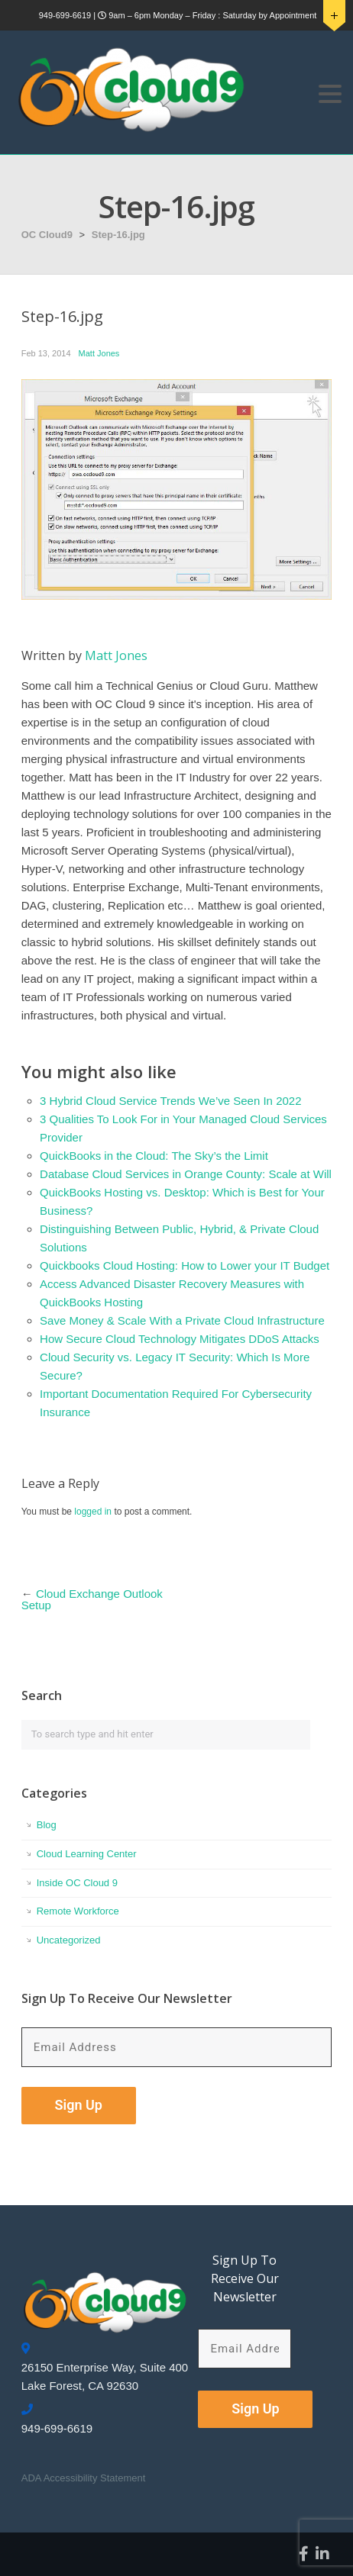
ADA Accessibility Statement (83, 2478)
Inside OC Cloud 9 (77, 1883)
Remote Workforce (78, 1911)
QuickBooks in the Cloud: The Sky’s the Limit (154, 1155)
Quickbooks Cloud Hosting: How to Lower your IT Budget (184, 1265)
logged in (93, 1511)
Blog (47, 1825)
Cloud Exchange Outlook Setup (92, 1599)
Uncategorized (69, 1940)
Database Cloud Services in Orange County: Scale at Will (186, 1173)
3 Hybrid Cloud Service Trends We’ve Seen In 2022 (170, 1100)
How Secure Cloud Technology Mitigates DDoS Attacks (179, 1338)
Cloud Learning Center (87, 1854)
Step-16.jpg (118, 234)
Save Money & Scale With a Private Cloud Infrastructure (182, 1320)
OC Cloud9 (47, 234)
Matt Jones (99, 353)
